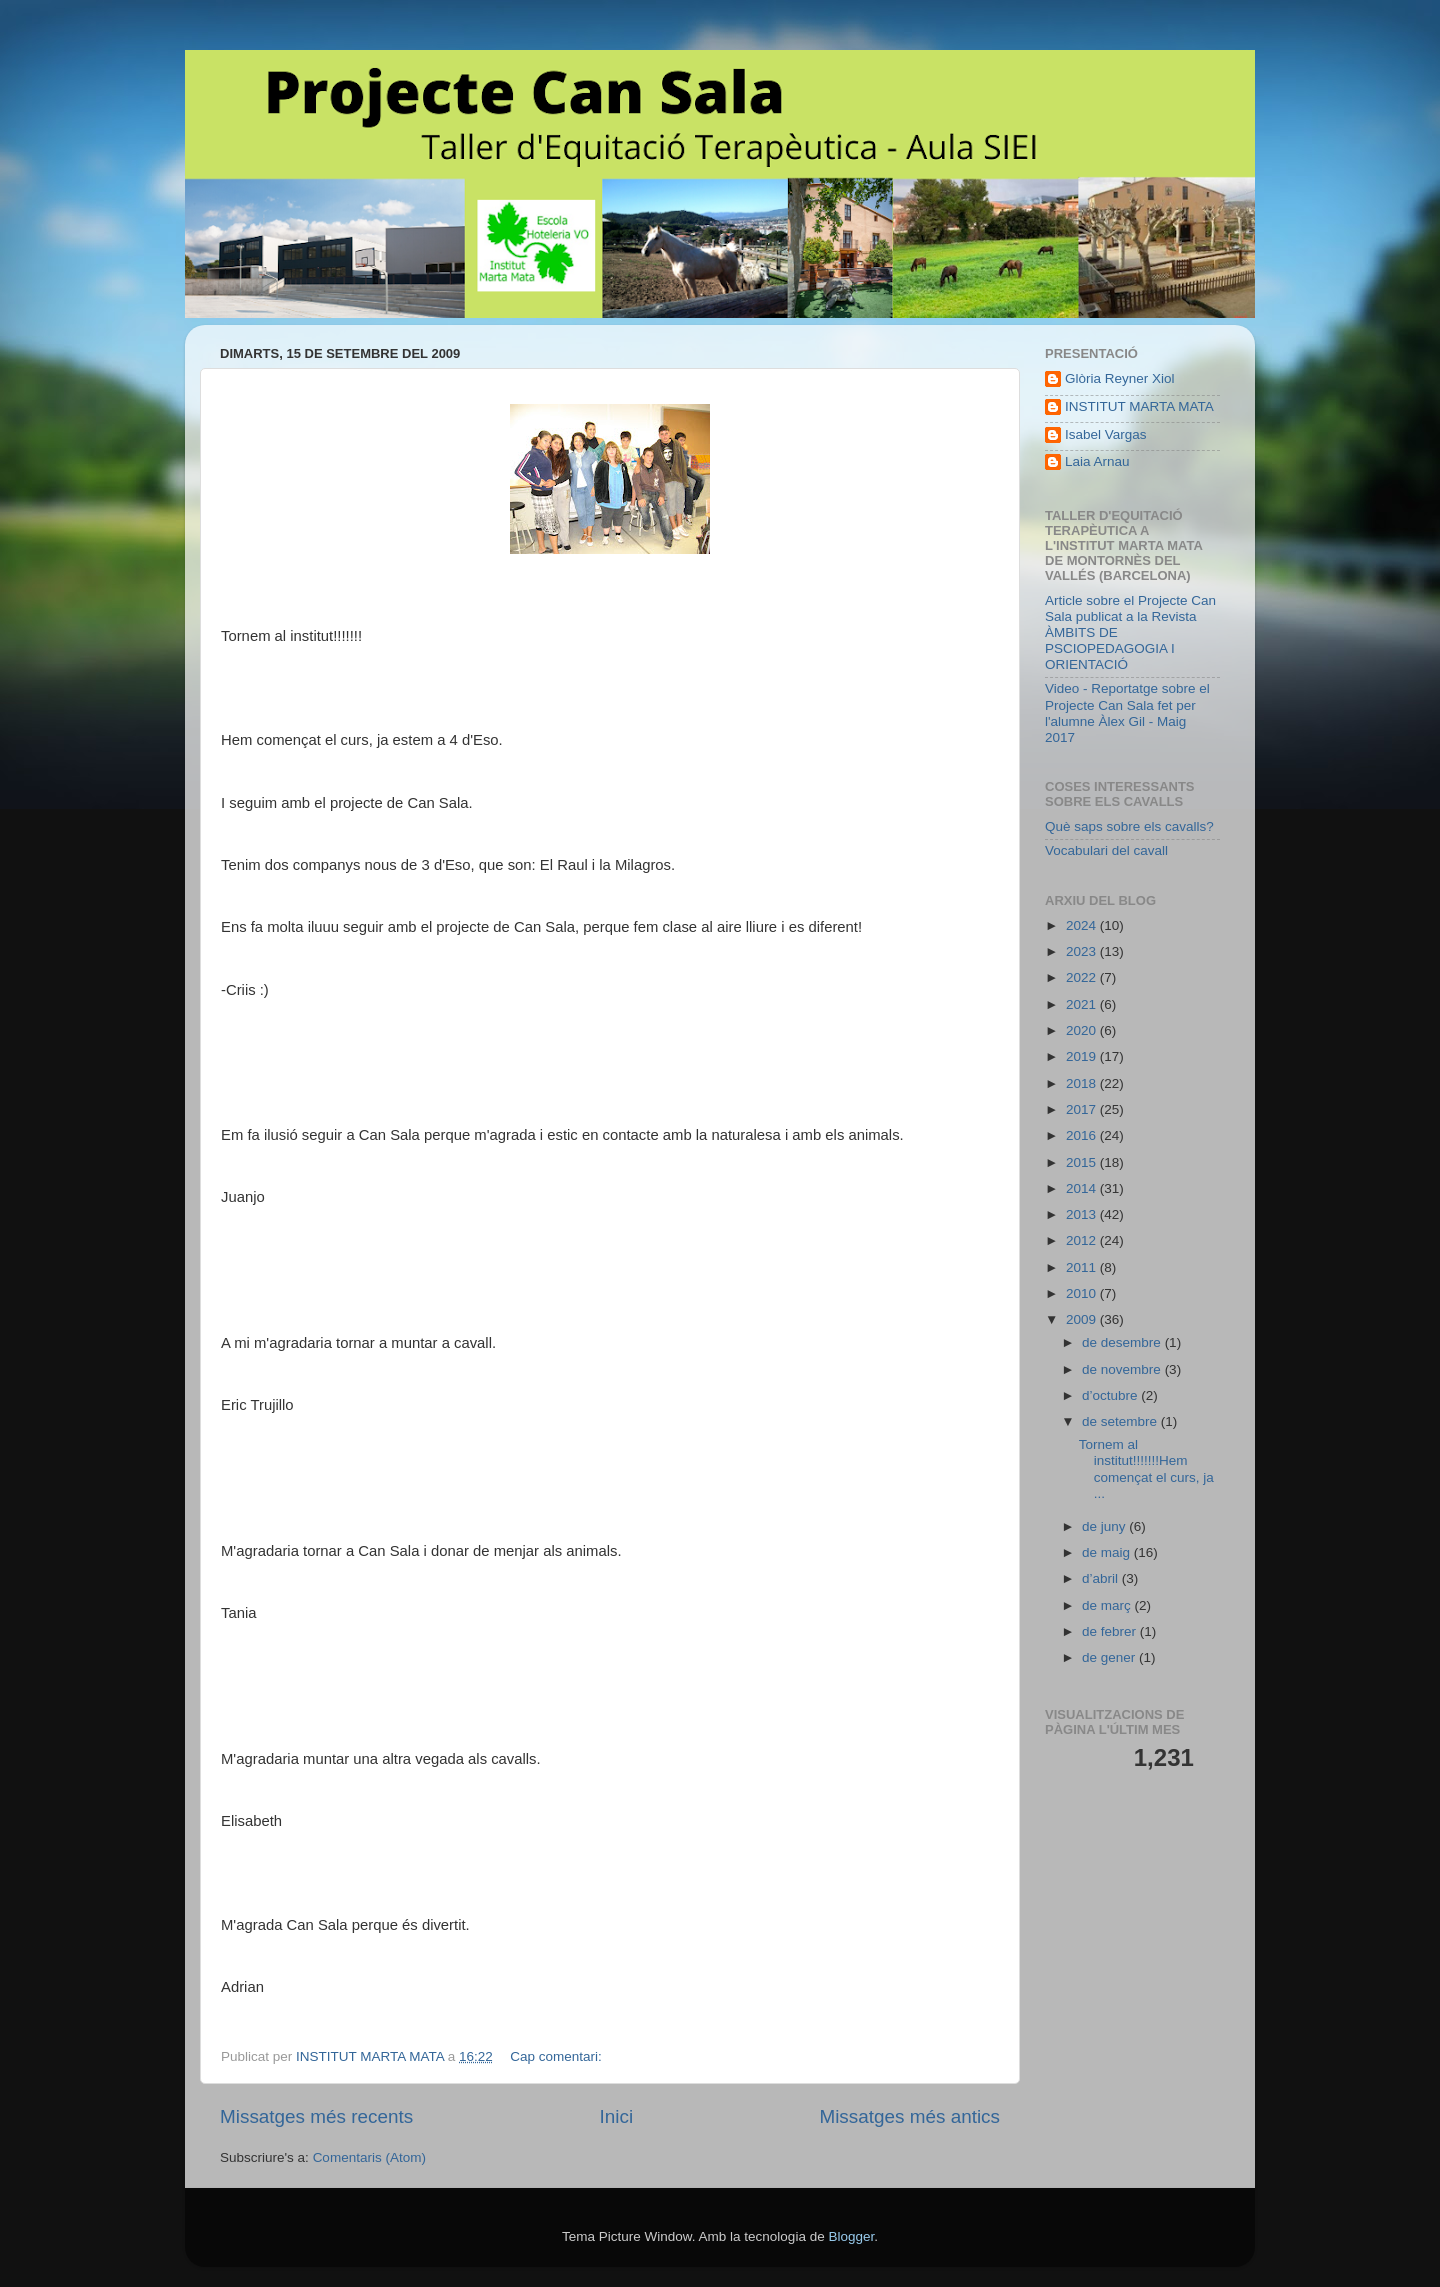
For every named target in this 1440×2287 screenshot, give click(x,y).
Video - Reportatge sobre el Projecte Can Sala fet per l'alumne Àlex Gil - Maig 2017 (1127, 713)
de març (1108, 1605)
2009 (1083, 1319)
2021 (1083, 1004)
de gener (1110, 1657)
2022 (1083, 977)
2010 (1083, 1293)
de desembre (1123, 1342)
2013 (1083, 1214)
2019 (1083, 1056)
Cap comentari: (557, 2056)
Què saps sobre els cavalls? (1129, 826)
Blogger (851, 2236)
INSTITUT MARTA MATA (1139, 406)
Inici (617, 2116)
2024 (1083, 925)
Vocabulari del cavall (1106, 850)
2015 (1083, 1162)
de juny (1105, 1526)
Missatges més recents (316, 2116)
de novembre (1123, 1369)
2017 (1083, 1109)
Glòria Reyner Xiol (1120, 378)
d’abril (1102, 1578)
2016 (1083, 1135)
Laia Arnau (1097, 461)
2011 (1083, 1267)
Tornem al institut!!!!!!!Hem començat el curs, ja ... (1146, 1469)
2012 (1083, 1240)
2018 (1083, 1083)
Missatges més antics (909, 2116)
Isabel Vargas (1106, 434)
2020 (1083, 1030)
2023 (1083, 951)
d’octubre (1111, 1395)
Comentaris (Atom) (369, 2157)
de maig (1108, 1552)
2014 (1083, 1188)
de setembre (1121, 1421)
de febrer (1111, 1631)
